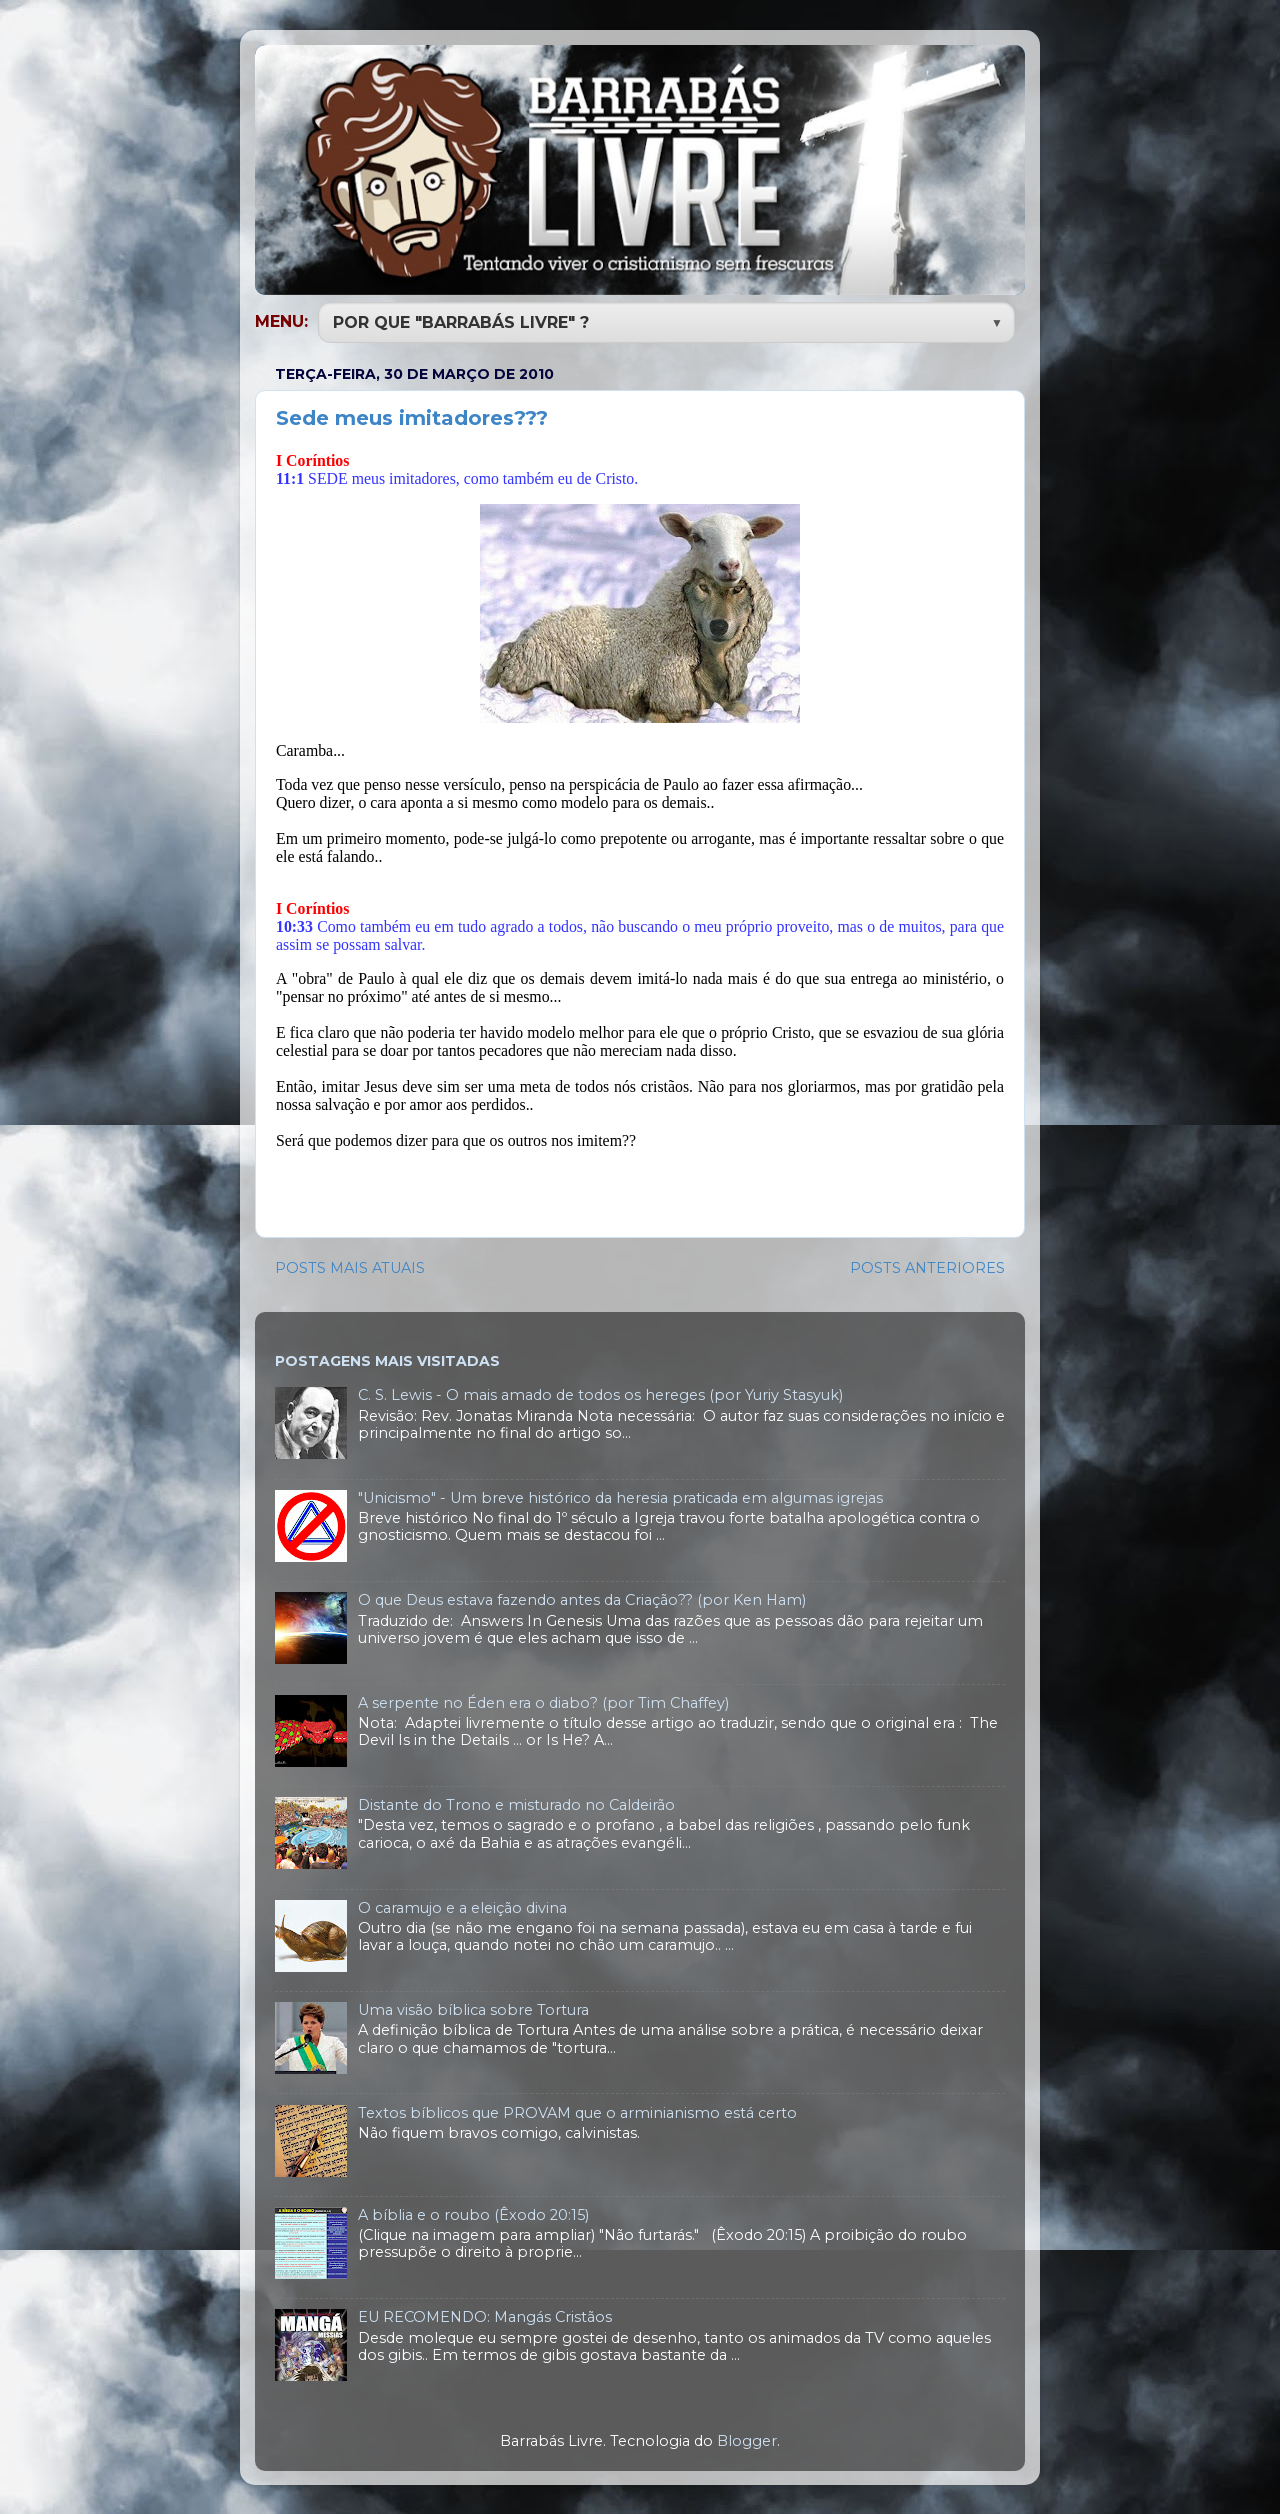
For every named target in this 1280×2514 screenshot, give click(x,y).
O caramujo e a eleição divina (462, 1906)
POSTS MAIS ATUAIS (350, 1266)
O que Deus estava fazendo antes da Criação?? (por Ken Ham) (582, 1598)
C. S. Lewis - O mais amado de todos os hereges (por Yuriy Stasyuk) (600, 1393)
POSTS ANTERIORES (927, 1266)
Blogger (747, 2439)
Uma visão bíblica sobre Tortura (473, 2008)
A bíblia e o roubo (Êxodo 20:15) (473, 2213)
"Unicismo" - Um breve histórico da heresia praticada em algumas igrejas (620, 1496)
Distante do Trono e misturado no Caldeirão (516, 1803)
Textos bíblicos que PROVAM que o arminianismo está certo (577, 2111)
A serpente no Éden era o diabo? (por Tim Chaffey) (543, 1701)
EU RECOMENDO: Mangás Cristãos (485, 2315)
